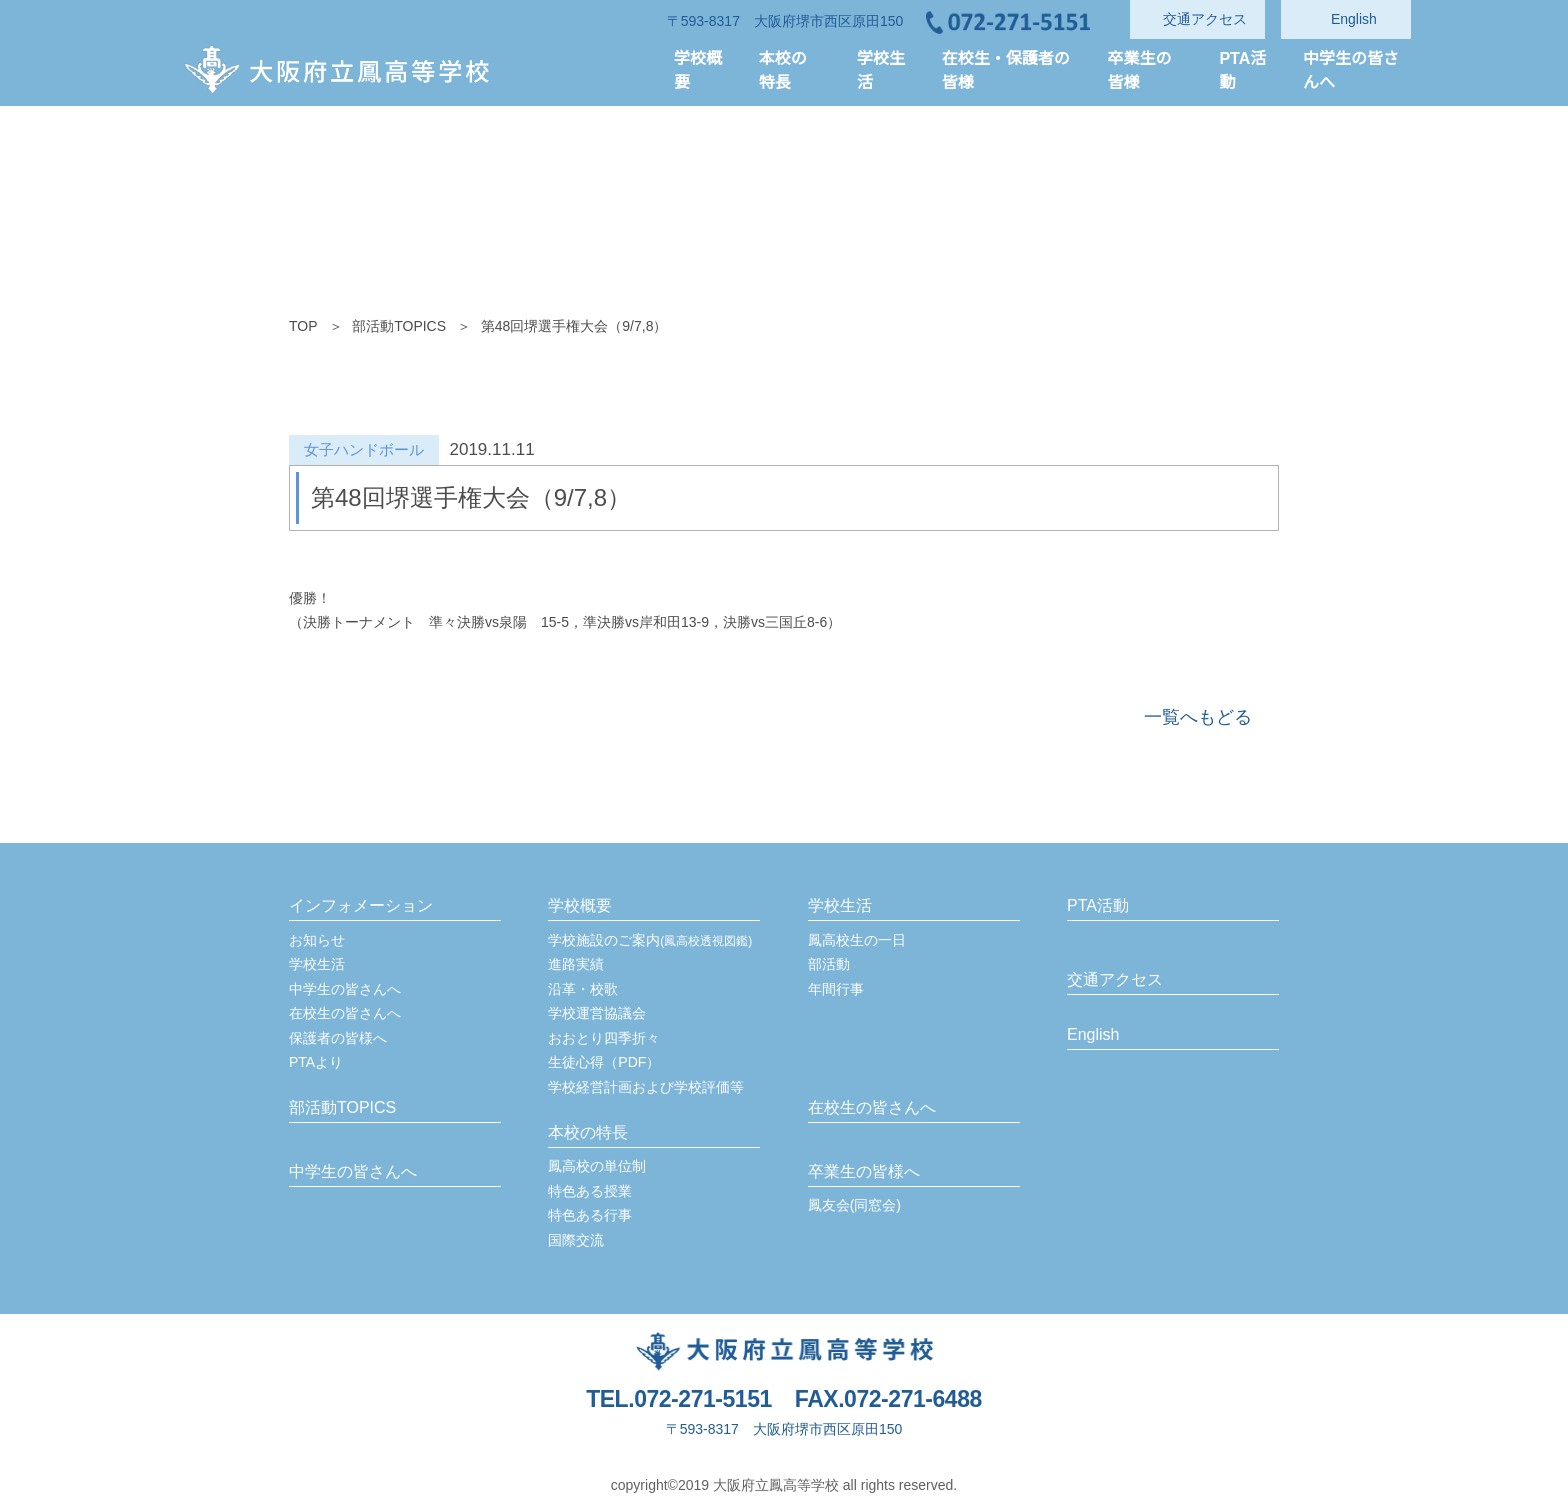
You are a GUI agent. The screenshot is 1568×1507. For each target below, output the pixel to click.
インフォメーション (361, 906)
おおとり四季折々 (604, 1038)
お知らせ (317, 940)
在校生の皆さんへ (345, 1013)
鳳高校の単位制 (597, 1166)
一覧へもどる (1198, 717)
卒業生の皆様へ (864, 1172)
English (1094, 1035)
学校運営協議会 (597, 1013)
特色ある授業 (590, 1191)
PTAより (316, 1062)
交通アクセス (1114, 980)
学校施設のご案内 (650, 940)
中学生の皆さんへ (345, 989)
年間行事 (836, 989)
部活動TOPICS (398, 326)
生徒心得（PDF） (603, 1062)
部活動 (829, 964)
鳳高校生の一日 (857, 940)
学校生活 (317, 964)
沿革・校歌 (583, 989)
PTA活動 (1098, 906)
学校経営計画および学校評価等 (646, 1087)
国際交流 (576, 1240)
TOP (303, 326)
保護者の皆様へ (338, 1038)
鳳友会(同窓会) (855, 1205)
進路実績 (576, 964)
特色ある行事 (590, 1215)
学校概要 (580, 906)
